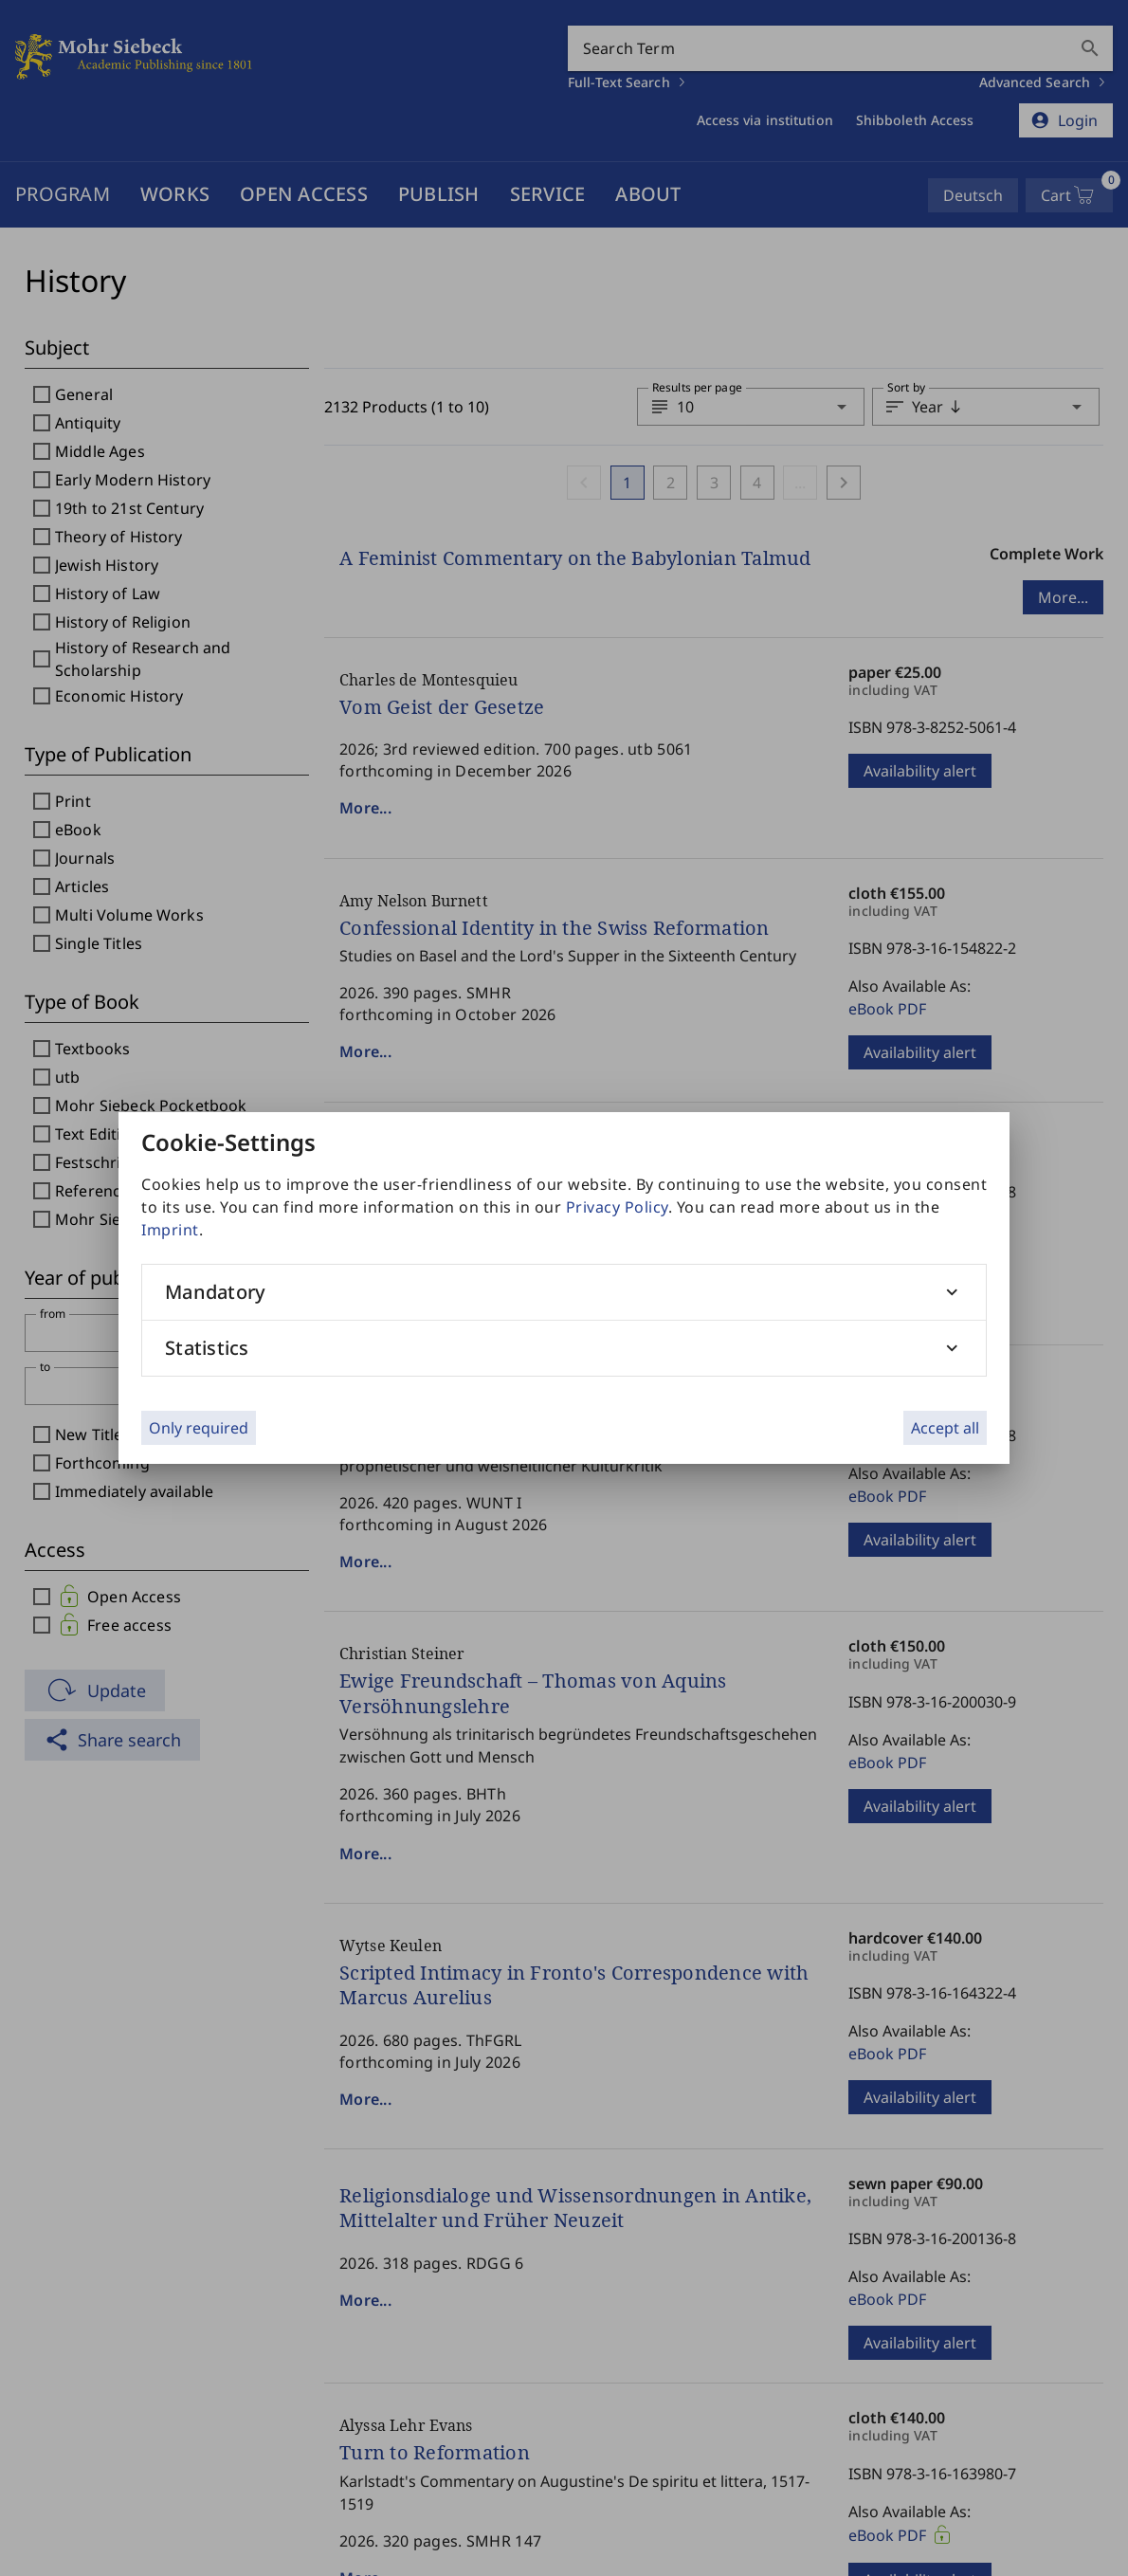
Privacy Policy (617, 1207)
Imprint (170, 1229)
